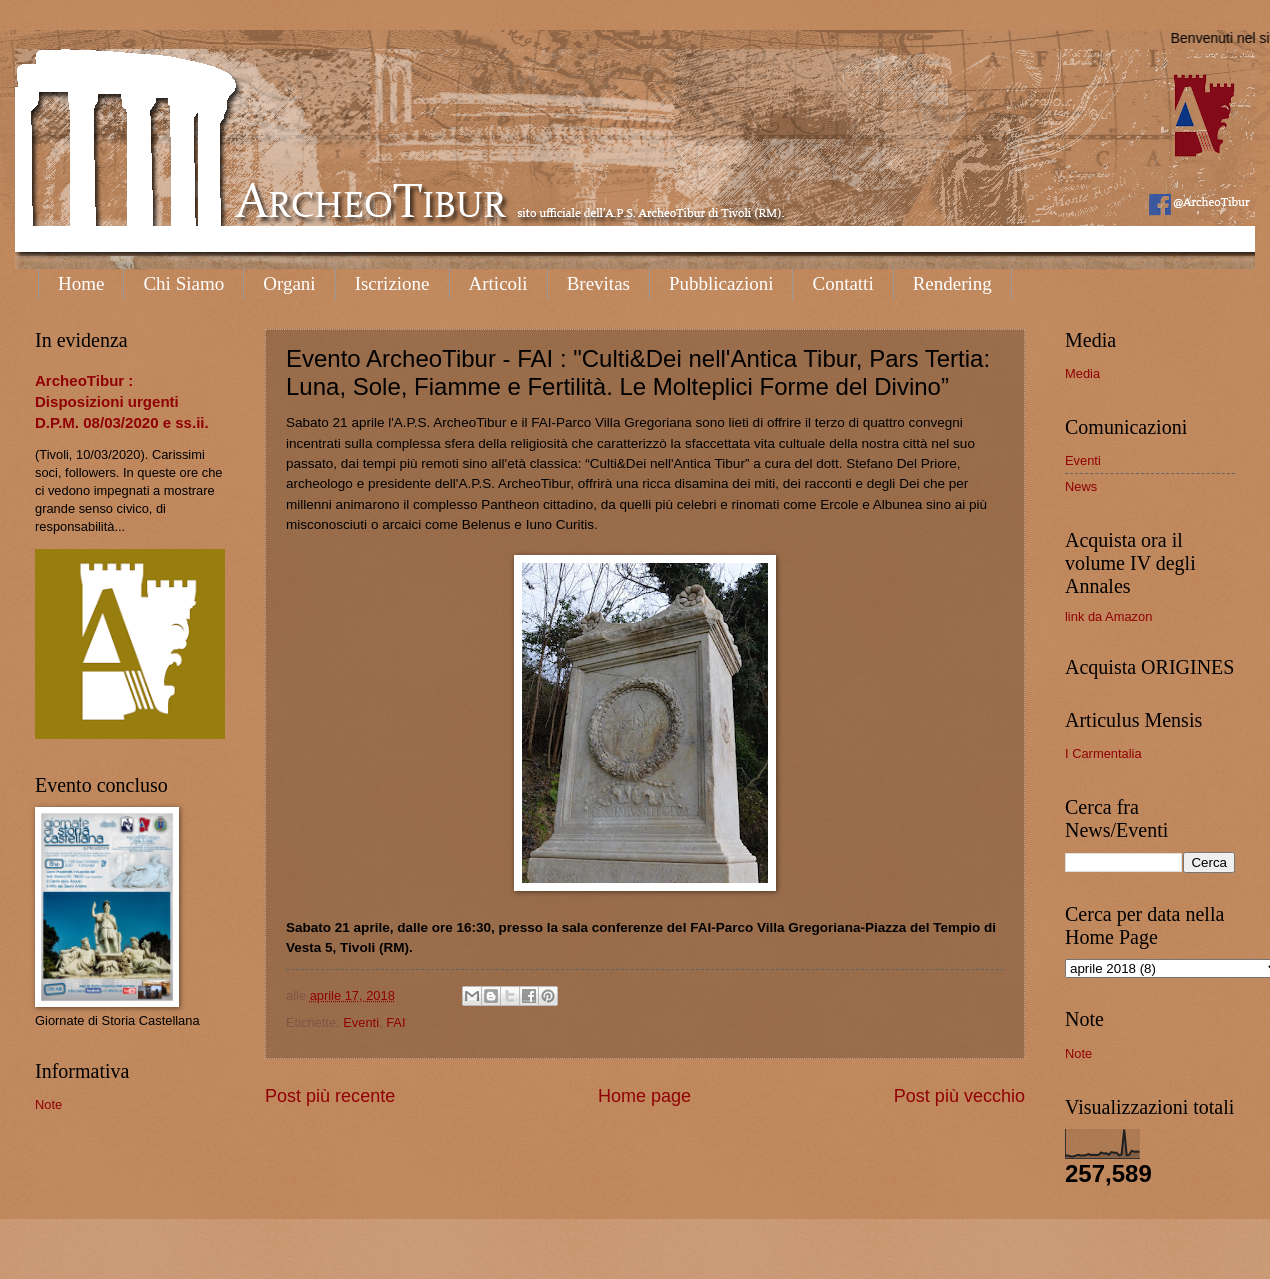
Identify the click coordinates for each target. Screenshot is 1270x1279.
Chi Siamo (183, 283)
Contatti (842, 283)
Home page (644, 1096)
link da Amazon (1108, 616)
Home (81, 283)
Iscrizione (392, 283)
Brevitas (598, 283)
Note (48, 1104)
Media (1082, 373)
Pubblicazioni (721, 283)
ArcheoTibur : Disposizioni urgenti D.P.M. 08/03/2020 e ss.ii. (122, 401)
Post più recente (330, 1096)
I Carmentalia (1103, 753)
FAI (395, 1022)
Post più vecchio (959, 1096)
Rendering (952, 283)
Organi (289, 283)
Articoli (498, 283)
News (1081, 486)
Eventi (361, 1022)
